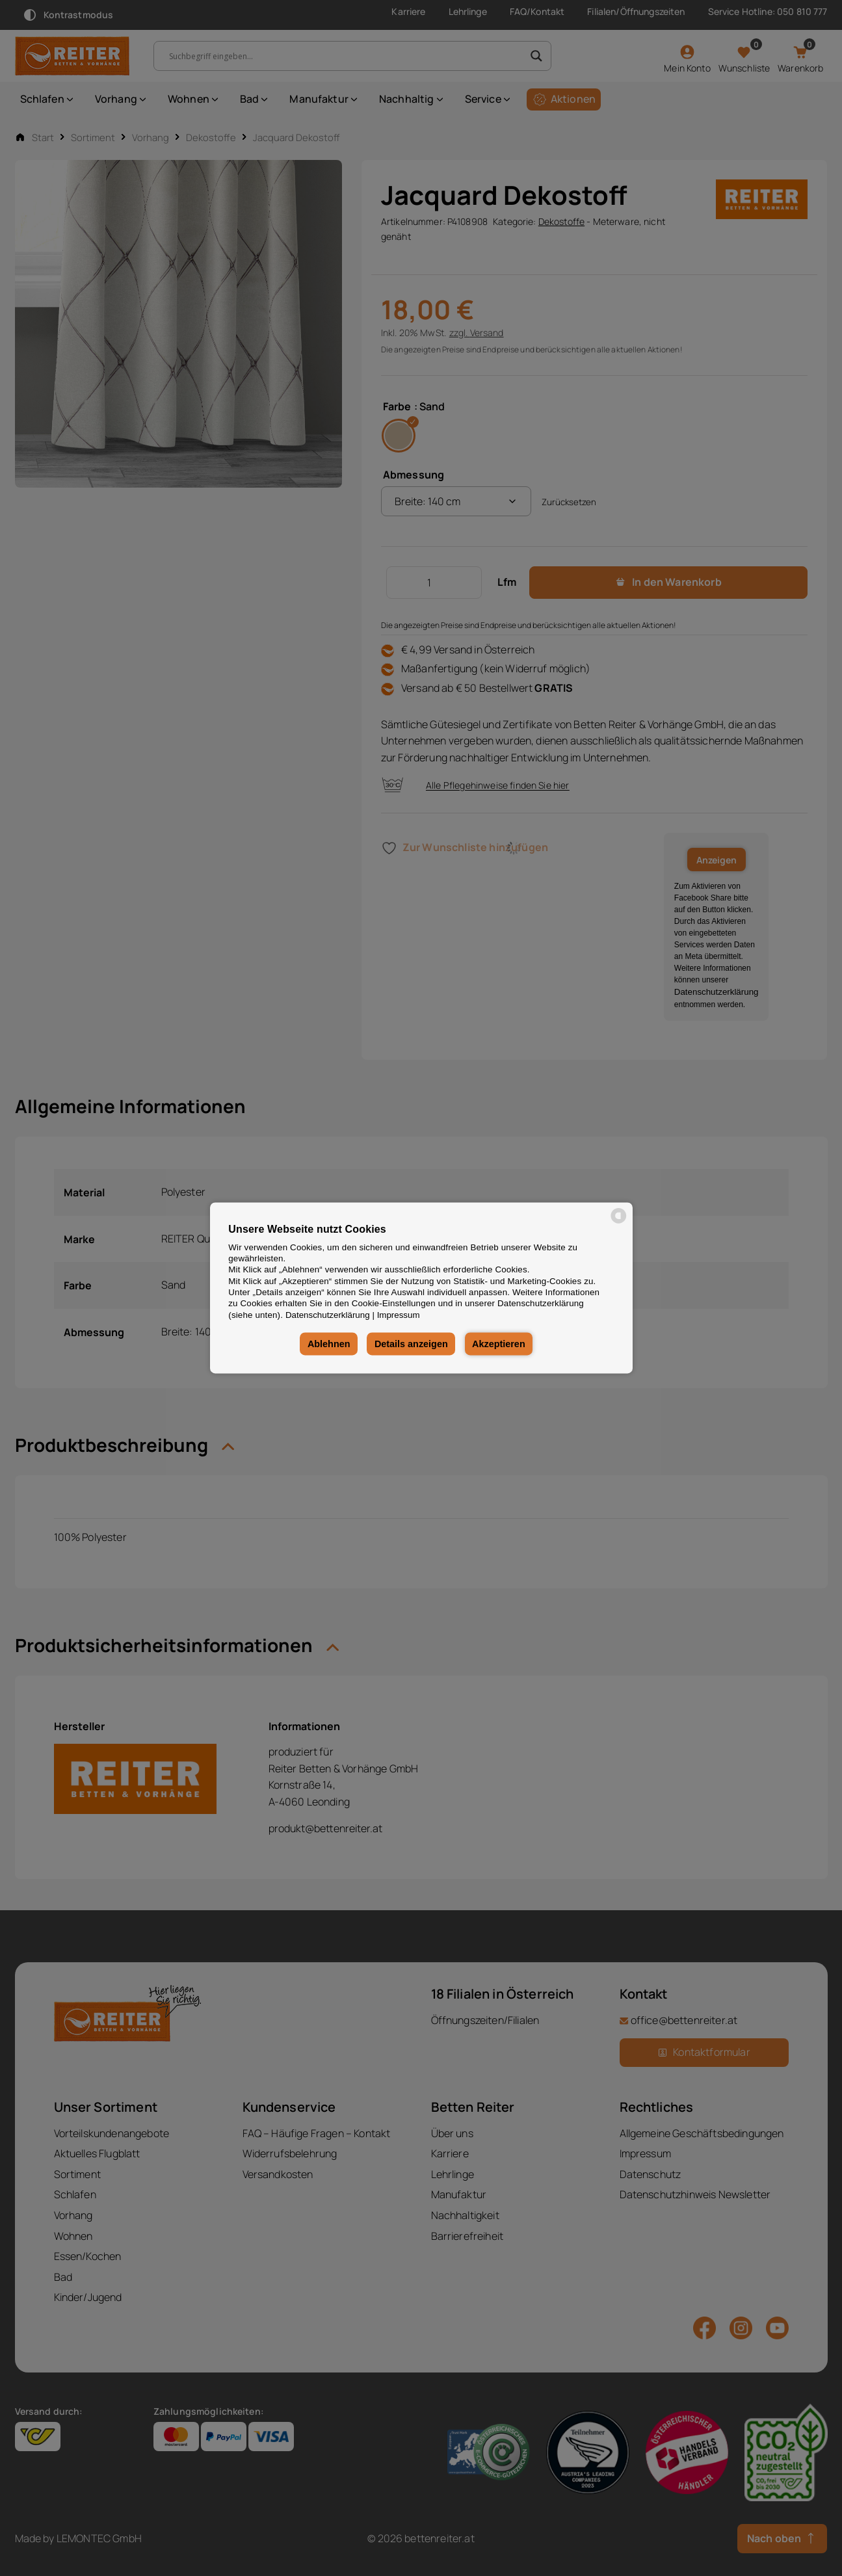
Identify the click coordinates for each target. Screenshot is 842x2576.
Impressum (398, 1315)
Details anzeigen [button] (411, 1344)
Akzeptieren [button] (498, 1344)
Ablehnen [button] (329, 1344)
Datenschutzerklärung (327, 1315)
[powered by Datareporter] (618, 1222)
